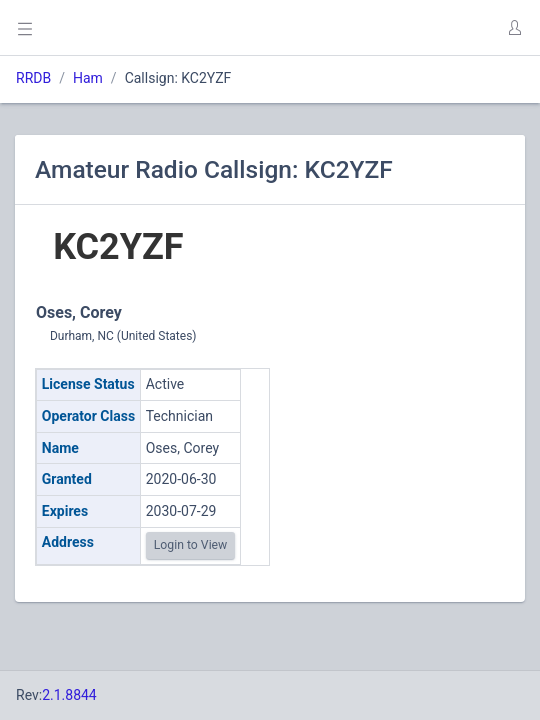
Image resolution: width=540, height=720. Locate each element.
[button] (514, 28)
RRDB (33, 78)
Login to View (191, 545)
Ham (88, 78)
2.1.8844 (69, 695)
